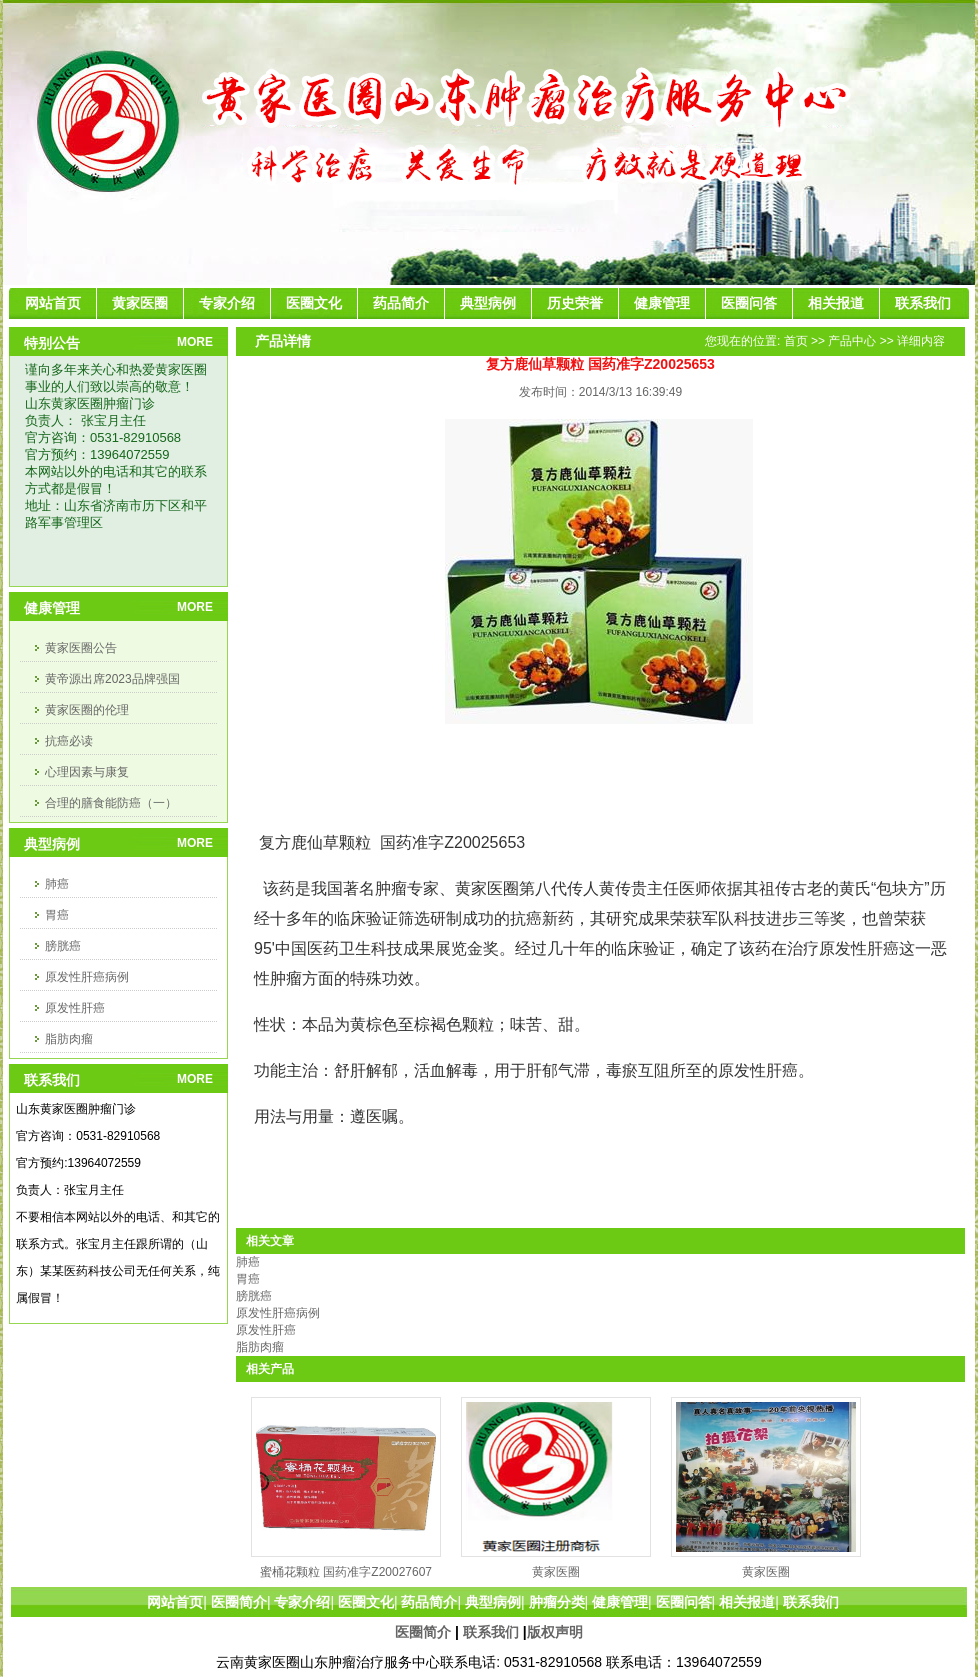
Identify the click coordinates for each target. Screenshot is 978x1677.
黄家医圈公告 (81, 648)
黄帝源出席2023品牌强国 (112, 679)
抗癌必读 (69, 741)
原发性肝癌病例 (87, 977)
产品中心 (852, 341)
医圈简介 (423, 1632)
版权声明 (555, 1632)
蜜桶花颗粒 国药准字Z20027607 (346, 1572)
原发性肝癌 (75, 1008)
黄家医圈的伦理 (87, 710)
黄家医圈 (556, 1572)
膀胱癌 (63, 946)
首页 (796, 341)
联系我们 (491, 1632)
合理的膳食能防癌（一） (111, 803)
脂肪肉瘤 (69, 1039)
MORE (195, 342)
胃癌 (57, 915)
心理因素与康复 (87, 772)
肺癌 (57, 884)
